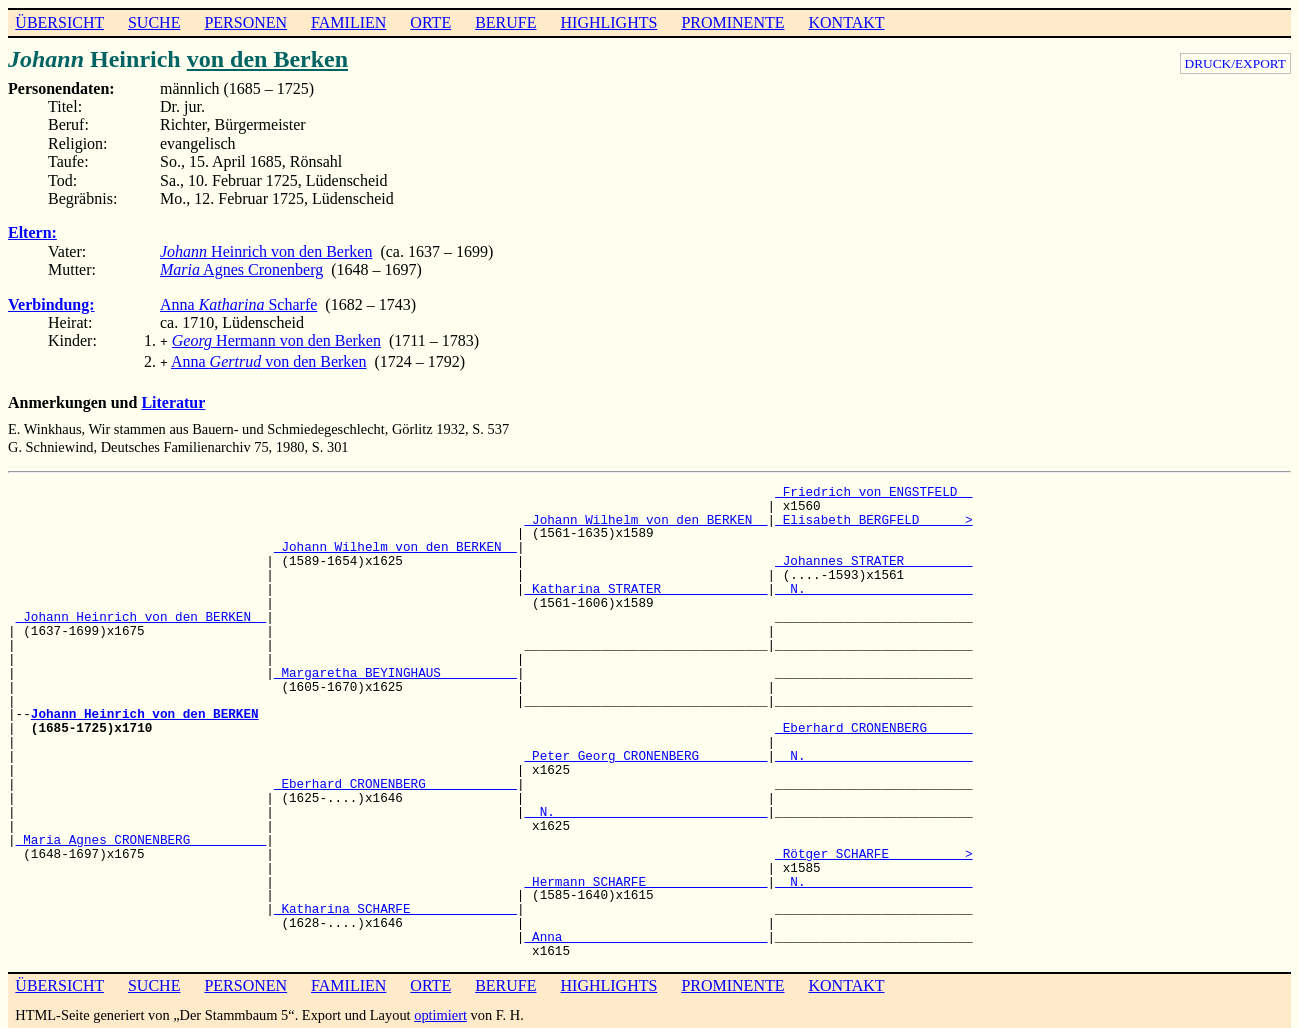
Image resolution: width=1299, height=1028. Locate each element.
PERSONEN (245, 22)
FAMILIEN (348, 22)
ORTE (430, 22)
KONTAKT (846, 22)
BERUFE (505, 22)
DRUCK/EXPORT (1235, 63)
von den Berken (267, 59)
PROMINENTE (732, 22)
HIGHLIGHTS (609, 22)
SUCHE (154, 22)
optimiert (440, 1011)
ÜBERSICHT (59, 22)
